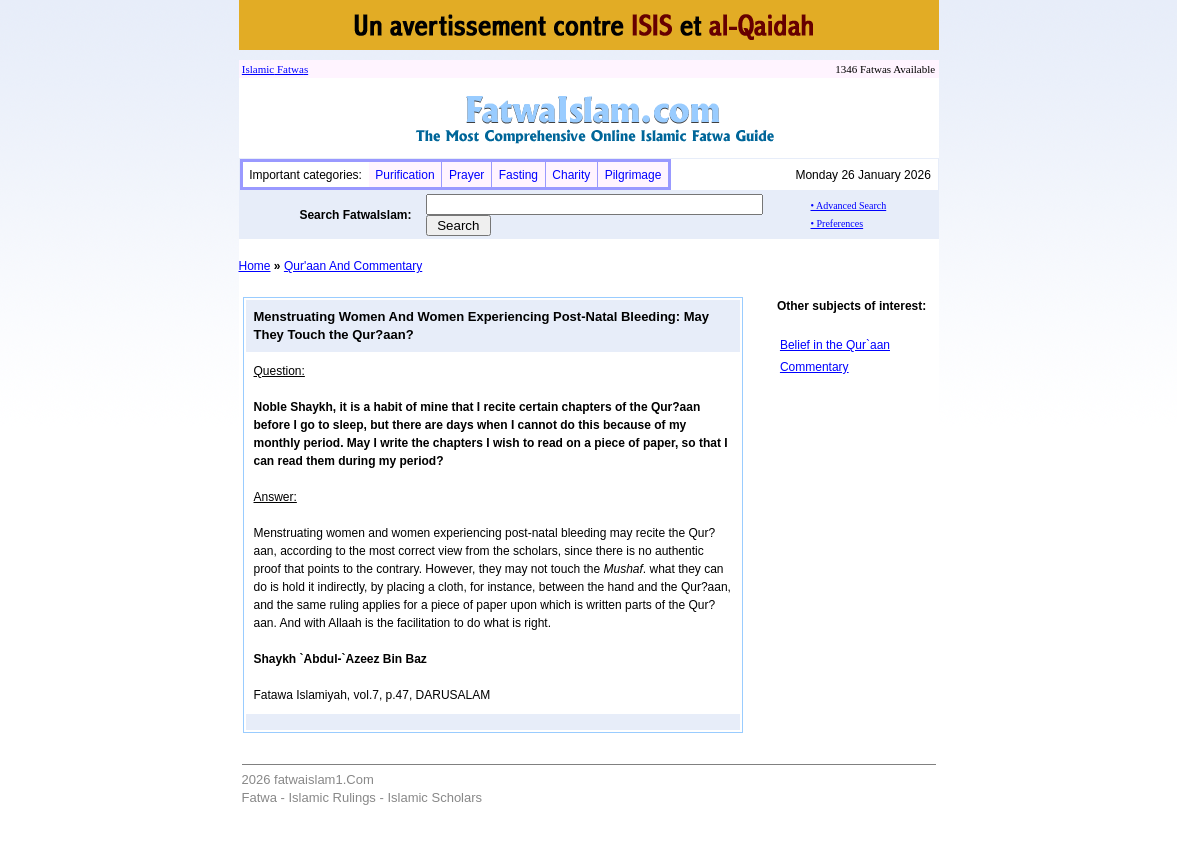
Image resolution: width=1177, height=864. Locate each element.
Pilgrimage (633, 175)
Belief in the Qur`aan (835, 345)
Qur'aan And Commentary (353, 266)
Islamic (258, 69)
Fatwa (289, 69)
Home (255, 266)
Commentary (814, 367)
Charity (571, 175)
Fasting (518, 175)
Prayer (466, 175)
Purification (404, 175)
